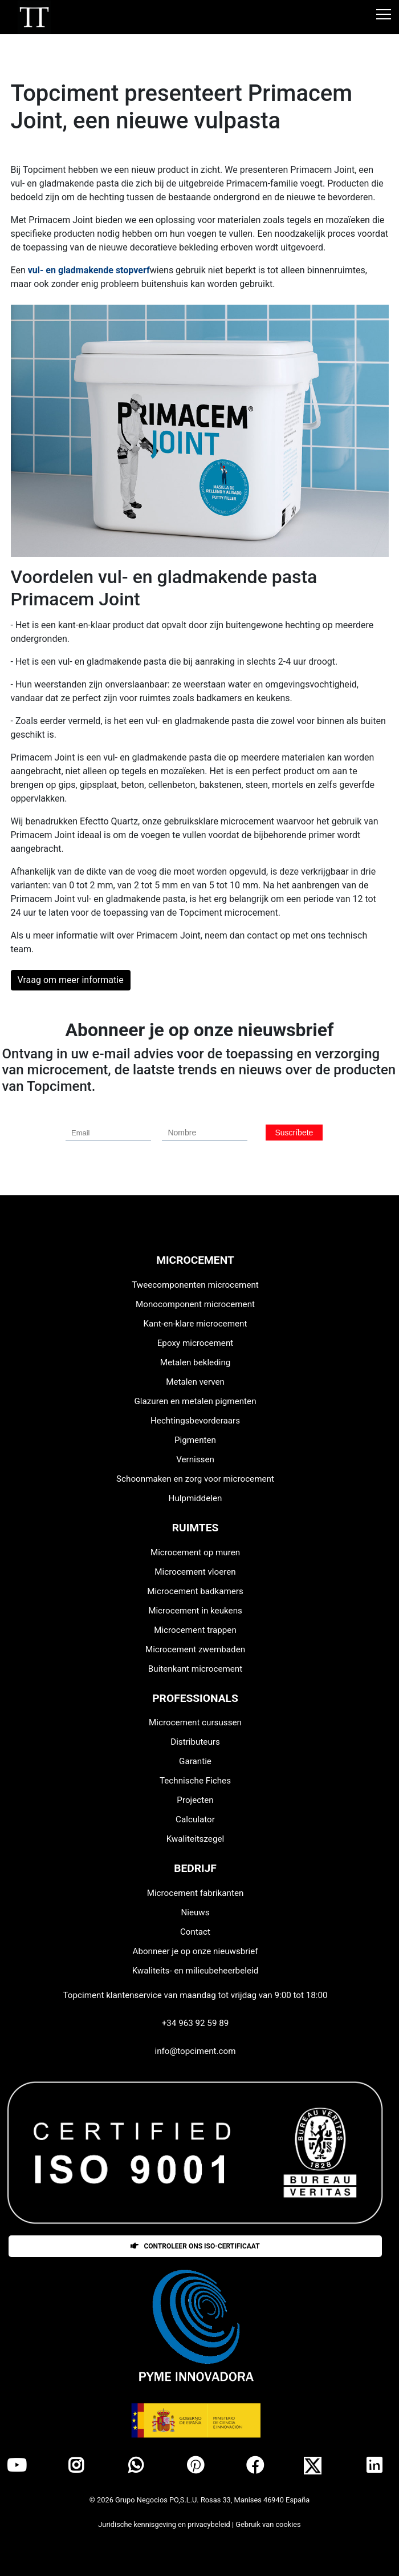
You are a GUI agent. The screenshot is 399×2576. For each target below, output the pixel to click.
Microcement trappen (195, 1630)
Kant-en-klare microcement (195, 1324)
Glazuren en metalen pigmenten (195, 1401)
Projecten (195, 1800)
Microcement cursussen (195, 1722)
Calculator (195, 1819)
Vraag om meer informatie (71, 979)
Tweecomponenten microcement (195, 1285)
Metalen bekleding (195, 1362)
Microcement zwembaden (195, 1649)
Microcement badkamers (195, 1591)
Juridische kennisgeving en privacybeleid (165, 2524)
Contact (195, 1932)
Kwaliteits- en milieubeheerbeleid (195, 1971)
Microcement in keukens (195, 1611)
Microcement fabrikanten (195, 1893)
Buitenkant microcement (195, 1669)
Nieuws (195, 1912)
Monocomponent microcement (195, 1304)
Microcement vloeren (194, 1572)
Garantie (195, 1761)
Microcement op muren (195, 1552)
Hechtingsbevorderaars (195, 1421)
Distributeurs (195, 1742)
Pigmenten (195, 1440)
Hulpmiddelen (195, 1498)
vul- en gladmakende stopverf (89, 270)
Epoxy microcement (195, 1343)
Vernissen (195, 1459)
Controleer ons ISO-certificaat (195, 2246)
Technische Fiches (195, 1781)
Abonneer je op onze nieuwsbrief (195, 1951)
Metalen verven (195, 1382)
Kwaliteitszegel (195, 1839)
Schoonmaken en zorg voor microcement (195, 1479)
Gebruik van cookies (267, 2524)
